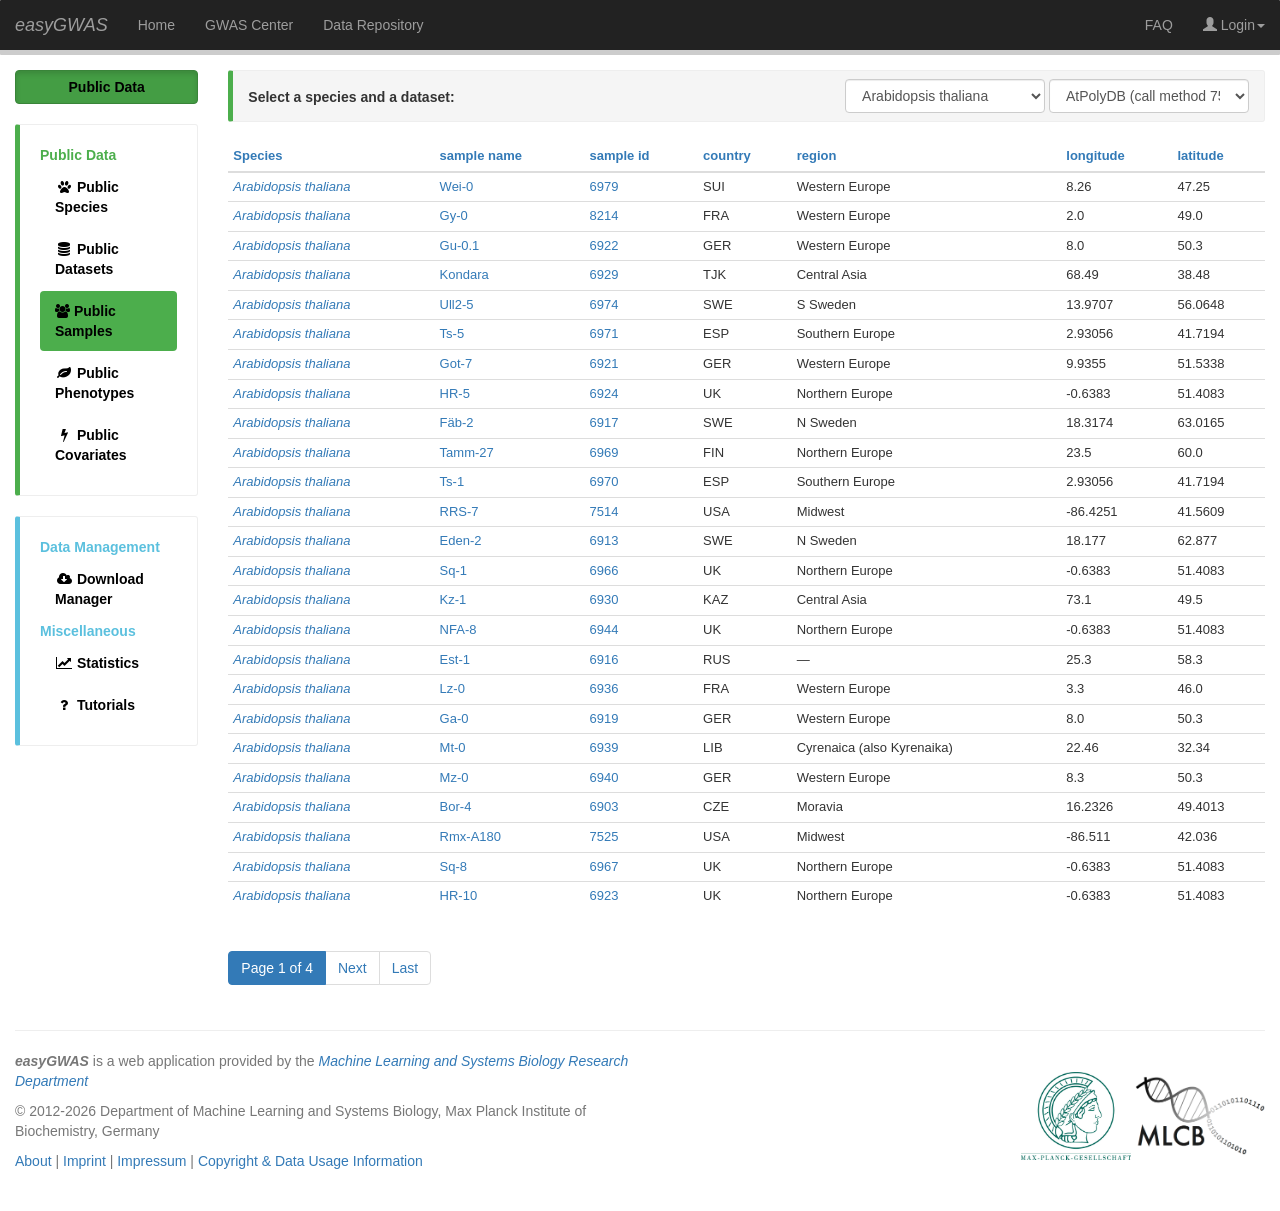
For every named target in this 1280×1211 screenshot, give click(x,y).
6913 (604, 540)
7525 (604, 836)
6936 (604, 688)
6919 (604, 718)
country (727, 155)
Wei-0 (457, 186)
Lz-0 (452, 688)
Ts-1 (452, 481)
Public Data (107, 87)
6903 (604, 806)
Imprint (84, 1161)
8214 (604, 215)
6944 (604, 629)
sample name (481, 155)
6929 (604, 274)
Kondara (464, 274)
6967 (604, 866)
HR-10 (459, 895)
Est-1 (455, 659)
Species (257, 155)
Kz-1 (453, 599)
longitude (1095, 155)
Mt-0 (453, 747)
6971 (604, 333)
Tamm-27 (467, 452)
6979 (604, 186)
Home (156, 25)
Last (405, 968)
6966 (604, 570)
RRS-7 (459, 511)
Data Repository (373, 25)
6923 (604, 895)
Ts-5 (452, 333)
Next (352, 968)
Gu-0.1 (460, 245)
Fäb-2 (457, 422)
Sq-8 (453, 866)
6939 (604, 747)
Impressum (151, 1161)
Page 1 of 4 (277, 968)
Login (1234, 25)
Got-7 (456, 363)
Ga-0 (454, 718)
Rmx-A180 (470, 836)
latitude (1200, 155)
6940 (604, 777)
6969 (604, 452)
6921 (604, 363)
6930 (604, 599)
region (817, 155)
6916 (604, 659)
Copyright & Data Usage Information (310, 1161)
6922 (604, 245)
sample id (620, 155)
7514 (604, 511)
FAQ (1159, 25)
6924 (604, 393)
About (33, 1161)
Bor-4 (456, 806)
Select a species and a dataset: (351, 97)
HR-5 (455, 393)
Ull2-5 (457, 304)
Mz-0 (454, 777)
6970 (604, 481)
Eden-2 (461, 540)
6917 (604, 422)
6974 (604, 304)
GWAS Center (249, 25)
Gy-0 (454, 215)
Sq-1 (453, 570)
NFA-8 (458, 629)
